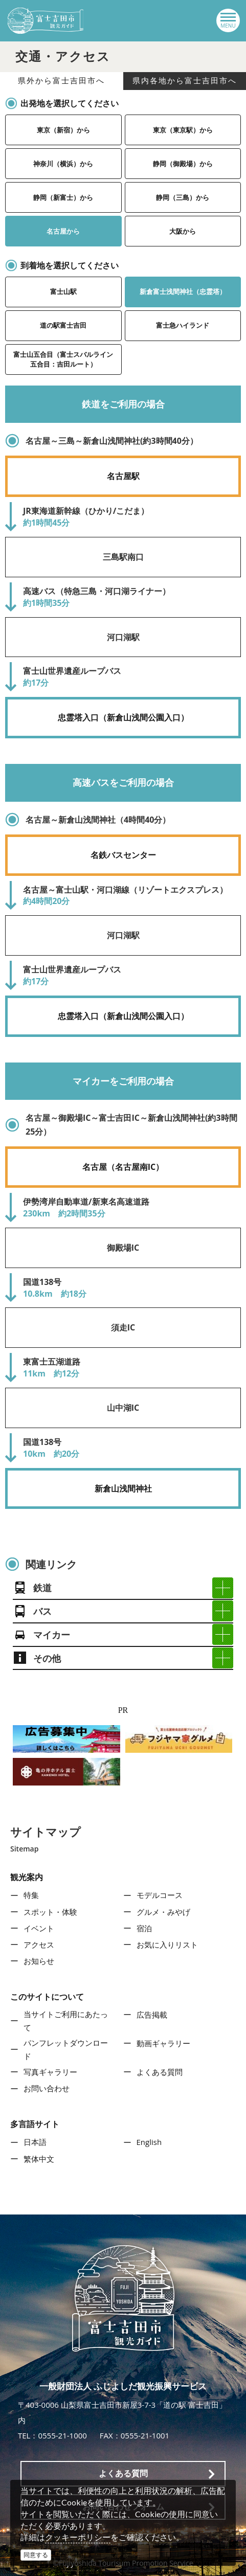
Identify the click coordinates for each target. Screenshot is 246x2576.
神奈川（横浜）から (63, 163)
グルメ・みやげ (163, 1912)
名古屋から (63, 231)
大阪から (182, 231)
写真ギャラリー (50, 2072)
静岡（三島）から (182, 197)
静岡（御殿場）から (183, 163)
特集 (31, 1895)
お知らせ (39, 1961)
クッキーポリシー (77, 2537)
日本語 (35, 2142)
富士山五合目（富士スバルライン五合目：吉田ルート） (63, 359)
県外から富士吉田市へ (61, 81)
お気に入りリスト (167, 1944)
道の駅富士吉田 (63, 325)
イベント (39, 1928)
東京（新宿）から (63, 129)
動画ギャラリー (163, 2043)
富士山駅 (63, 291)
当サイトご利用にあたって (66, 2020)
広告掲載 (152, 2014)
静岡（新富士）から (63, 197)
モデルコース (160, 1895)
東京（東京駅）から (183, 129)
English (149, 2142)
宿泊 (144, 1928)
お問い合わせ (47, 2088)
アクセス (39, 1944)
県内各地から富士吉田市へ (184, 81)
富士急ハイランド (182, 325)
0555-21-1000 (62, 2435)
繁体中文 (39, 2159)
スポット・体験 (50, 1912)
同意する (36, 2554)
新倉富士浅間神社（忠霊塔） (183, 291)
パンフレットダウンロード (66, 2049)
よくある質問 (160, 2072)
